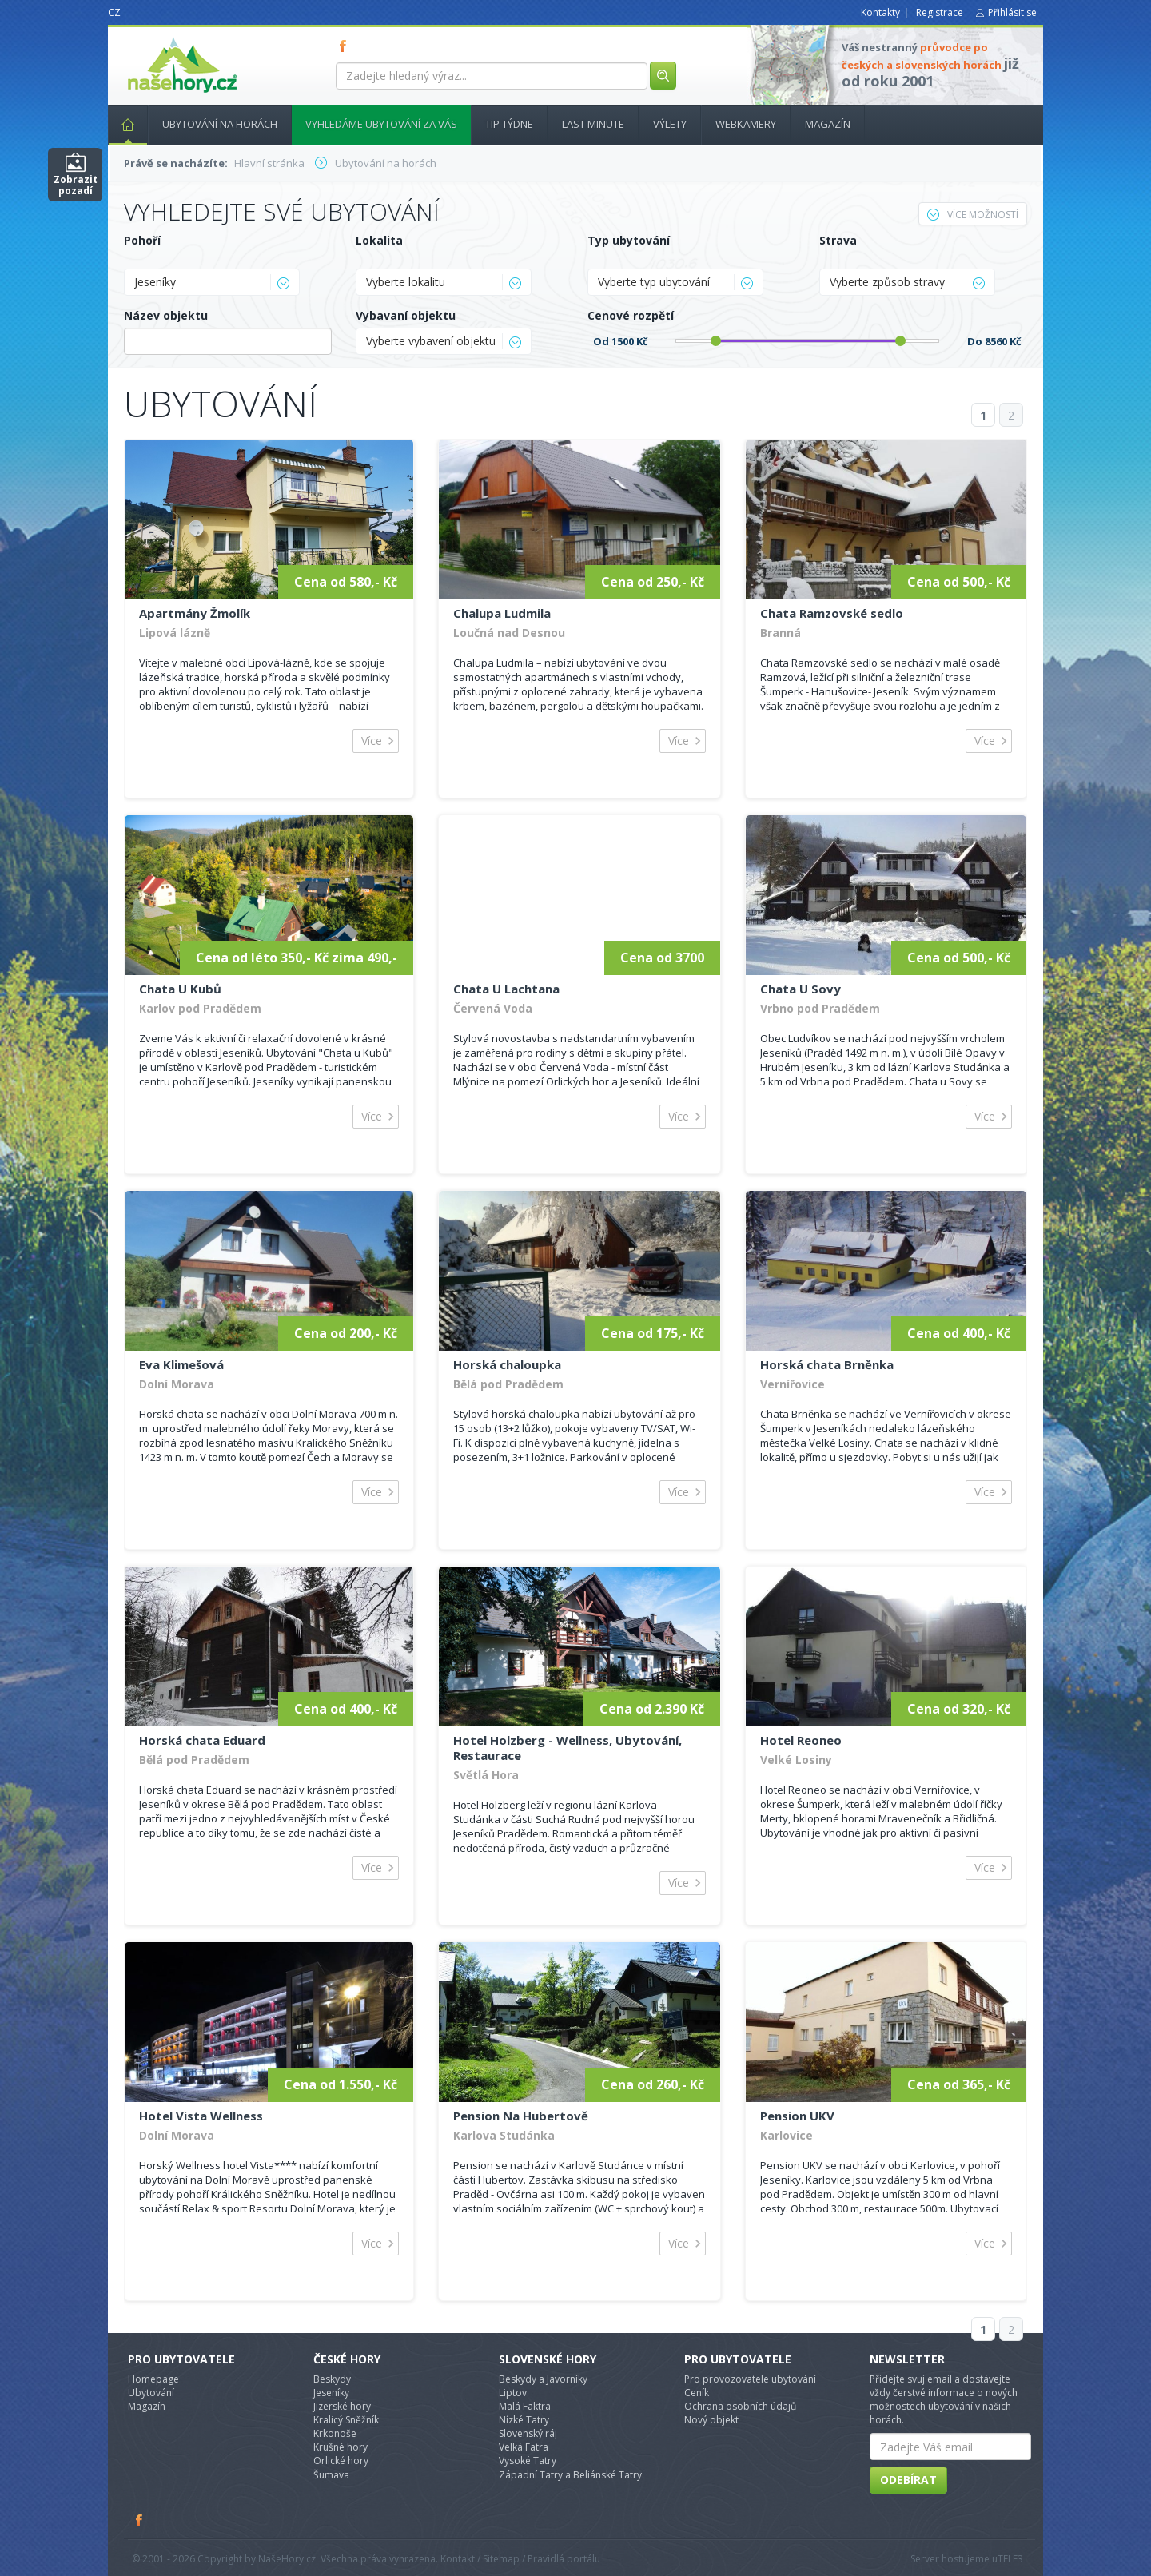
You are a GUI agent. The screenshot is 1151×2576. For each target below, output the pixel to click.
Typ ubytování (628, 240)
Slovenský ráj (528, 2433)
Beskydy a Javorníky (543, 2379)
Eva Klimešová (181, 1364)
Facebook (140, 2520)
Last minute (593, 124)
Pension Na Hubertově (520, 2116)
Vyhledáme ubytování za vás (381, 124)
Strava (838, 240)
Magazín (827, 124)
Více (371, 740)
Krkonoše (334, 2433)
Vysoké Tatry (527, 2460)
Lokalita (379, 240)
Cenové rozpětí (630, 315)
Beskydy (332, 2379)
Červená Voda (492, 1008)
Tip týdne (509, 124)
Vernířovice (792, 1384)
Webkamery (745, 124)
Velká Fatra (523, 2447)
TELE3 (1010, 2559)
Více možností (972, 214)
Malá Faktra (525, 2406)
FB (346, 45)
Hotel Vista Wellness (201, 2116)
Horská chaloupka (507, 1364)
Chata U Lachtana (506, 989)
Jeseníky (331, 2392)
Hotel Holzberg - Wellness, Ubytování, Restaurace (567, 1747)
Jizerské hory (342, 2406)
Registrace (939, 12)
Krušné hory (340, 2447)
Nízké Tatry (524, 2420)
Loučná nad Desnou (509, 632)
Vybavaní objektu (406, 315)
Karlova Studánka (504, 2135)
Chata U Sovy (800, 989)
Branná (780, 632)
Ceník (696, 2392)
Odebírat (908, 2479)
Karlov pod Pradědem (200, 1008)
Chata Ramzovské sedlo (831, 613)
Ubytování (151, 2392)
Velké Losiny (796, 1759)
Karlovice (786, 2135)
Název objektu (166, 315)
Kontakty (880, 12)
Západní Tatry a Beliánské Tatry (570, 2475)
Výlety (670, 124)
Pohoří (142, 240)
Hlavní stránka (121, 124)
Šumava (331, 2475)
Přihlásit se (1012, 12)
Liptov (513, 2392)
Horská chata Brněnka (827, 1364)
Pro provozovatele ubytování (750, 2379)
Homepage (153, 2379)
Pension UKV (797, 2116)
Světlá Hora (486, 1774)
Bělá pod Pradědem (508, 1384)
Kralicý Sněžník (346, 2420)
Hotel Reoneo (801, 1740)
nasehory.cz (153, 37)
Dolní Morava (176, 1384)
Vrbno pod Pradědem (820, 1008)
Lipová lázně (174, 632)
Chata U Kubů (180, 989)
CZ (114, 12)
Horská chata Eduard (202, 1740)
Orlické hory (340, 2460)
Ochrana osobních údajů (740, 2406)
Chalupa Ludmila (502, 613)
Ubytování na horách (219, 124)
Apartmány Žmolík (194, 613)
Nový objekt (711, 2420)
